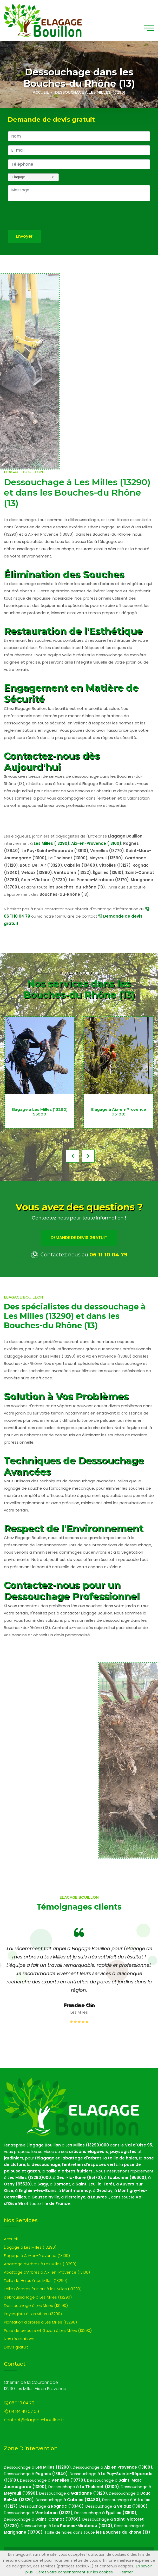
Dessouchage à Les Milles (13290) (36, 2305)
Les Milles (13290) (51, 843)
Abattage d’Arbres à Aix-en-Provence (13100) (47, 2272)
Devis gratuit (16, 2347)
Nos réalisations (19, 2338)
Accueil (41, 92)
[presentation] (47, 215)
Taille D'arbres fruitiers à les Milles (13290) (43, 2289)
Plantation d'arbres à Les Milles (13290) (40, 2322)
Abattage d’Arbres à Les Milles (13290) (40, 2264)
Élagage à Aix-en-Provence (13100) (37, 2255)
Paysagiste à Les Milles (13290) (33, 2314)
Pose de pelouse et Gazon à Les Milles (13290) (48, 2330)
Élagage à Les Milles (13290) (30, 2247)
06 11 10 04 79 (108, 1254)
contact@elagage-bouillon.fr (34, 2420)
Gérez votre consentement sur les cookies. (75, 2572)
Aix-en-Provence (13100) (96, 843)
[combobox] (33, 177)
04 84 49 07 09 (21, 2412)
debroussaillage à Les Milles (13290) (38, 2297)
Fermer (126, 2572)
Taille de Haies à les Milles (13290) (35, 2280)
